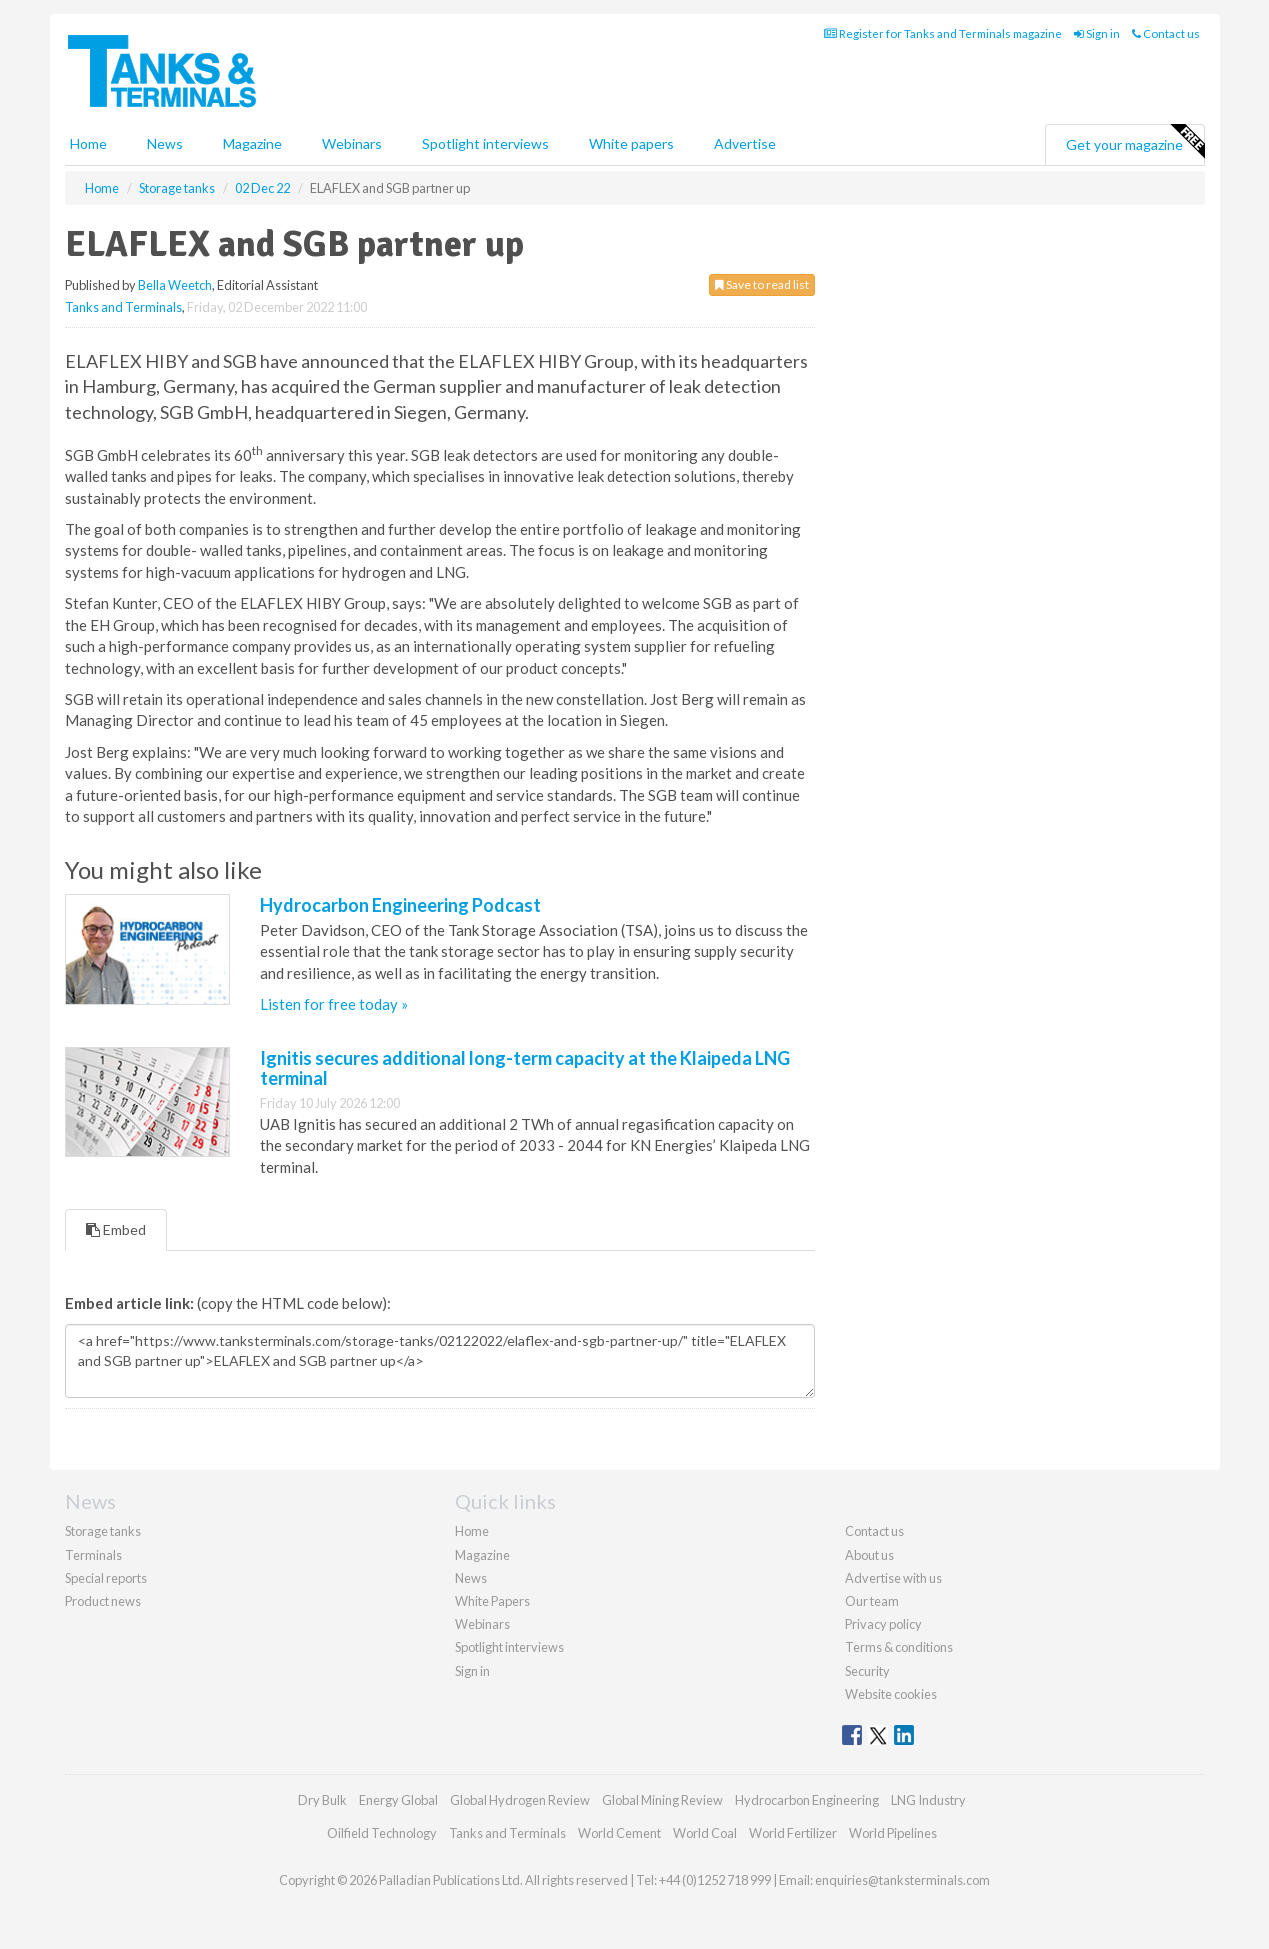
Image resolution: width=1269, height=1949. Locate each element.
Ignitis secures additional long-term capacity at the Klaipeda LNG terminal (525, 1068)
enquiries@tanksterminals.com (902, 1880)
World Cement (619, 1833)
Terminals (93, 1555)
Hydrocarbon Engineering (807, 1800)
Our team (872, 1601)
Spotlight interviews (485, 143)
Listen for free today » (334, 1004)
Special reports (106, 1578)
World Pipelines (893, 1833)
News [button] (165, 143)
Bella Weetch (175, 285)
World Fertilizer (793, 1833)
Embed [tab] (116, 1229)
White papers (631, 143)
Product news (103, 1601)
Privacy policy (883, 1624)
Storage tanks (103, 1531)
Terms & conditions (899, 1647)
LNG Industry (928, 1800)
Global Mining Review (662, 1800)
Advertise (745, 143)
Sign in (1097, 33)
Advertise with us (893, 1578)
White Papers (492, 1601)
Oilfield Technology (382, 1833)
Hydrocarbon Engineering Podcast (400, 905)
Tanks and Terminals (123, 307)
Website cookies (891, 1694)
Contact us (1166, 33)
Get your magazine (1135, 142)
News (471, 1578)
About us (869, 1555)
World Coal (705, 1833)
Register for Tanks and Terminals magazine (943, 33)
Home (88, 143)
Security (867, 1671)
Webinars (352, 143)
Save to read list (762, 284)
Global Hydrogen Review (520, 1800)
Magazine (252, 143)
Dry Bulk (322, 1800)
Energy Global (398, 1800)
